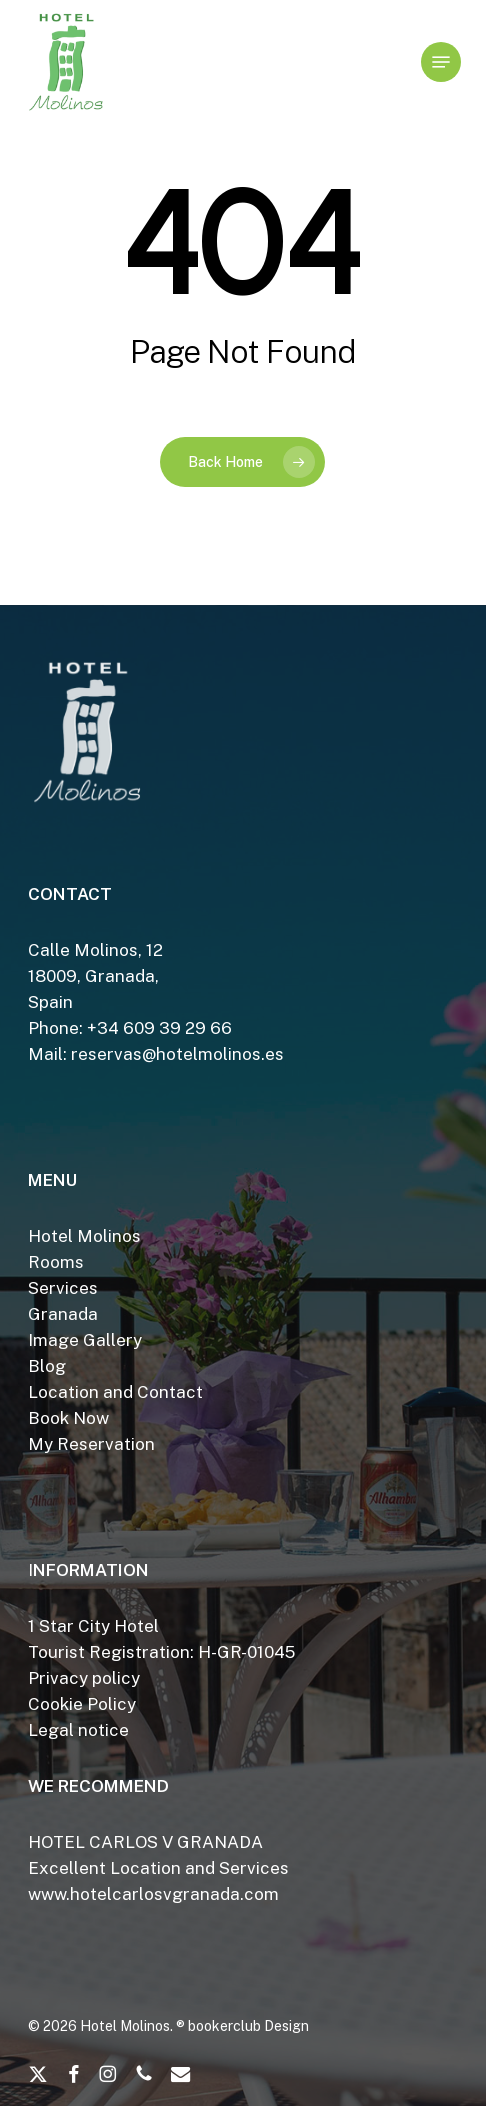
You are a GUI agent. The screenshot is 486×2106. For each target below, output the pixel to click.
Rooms (56, 1262)
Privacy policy (84, 1678)
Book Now (68, 1418)
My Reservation (91, 1444)
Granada (63, 1314)
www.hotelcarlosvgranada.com (153, 1894)
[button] (441, 62)
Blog (47, 1366)
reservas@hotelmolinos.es (177, 1054)
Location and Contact (115, 1392)
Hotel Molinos (84, 1236)
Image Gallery (85, 1340)
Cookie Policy (82, 1704)
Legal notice (78, 1730)
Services (63, 1288)
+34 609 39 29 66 (159, 1028)
